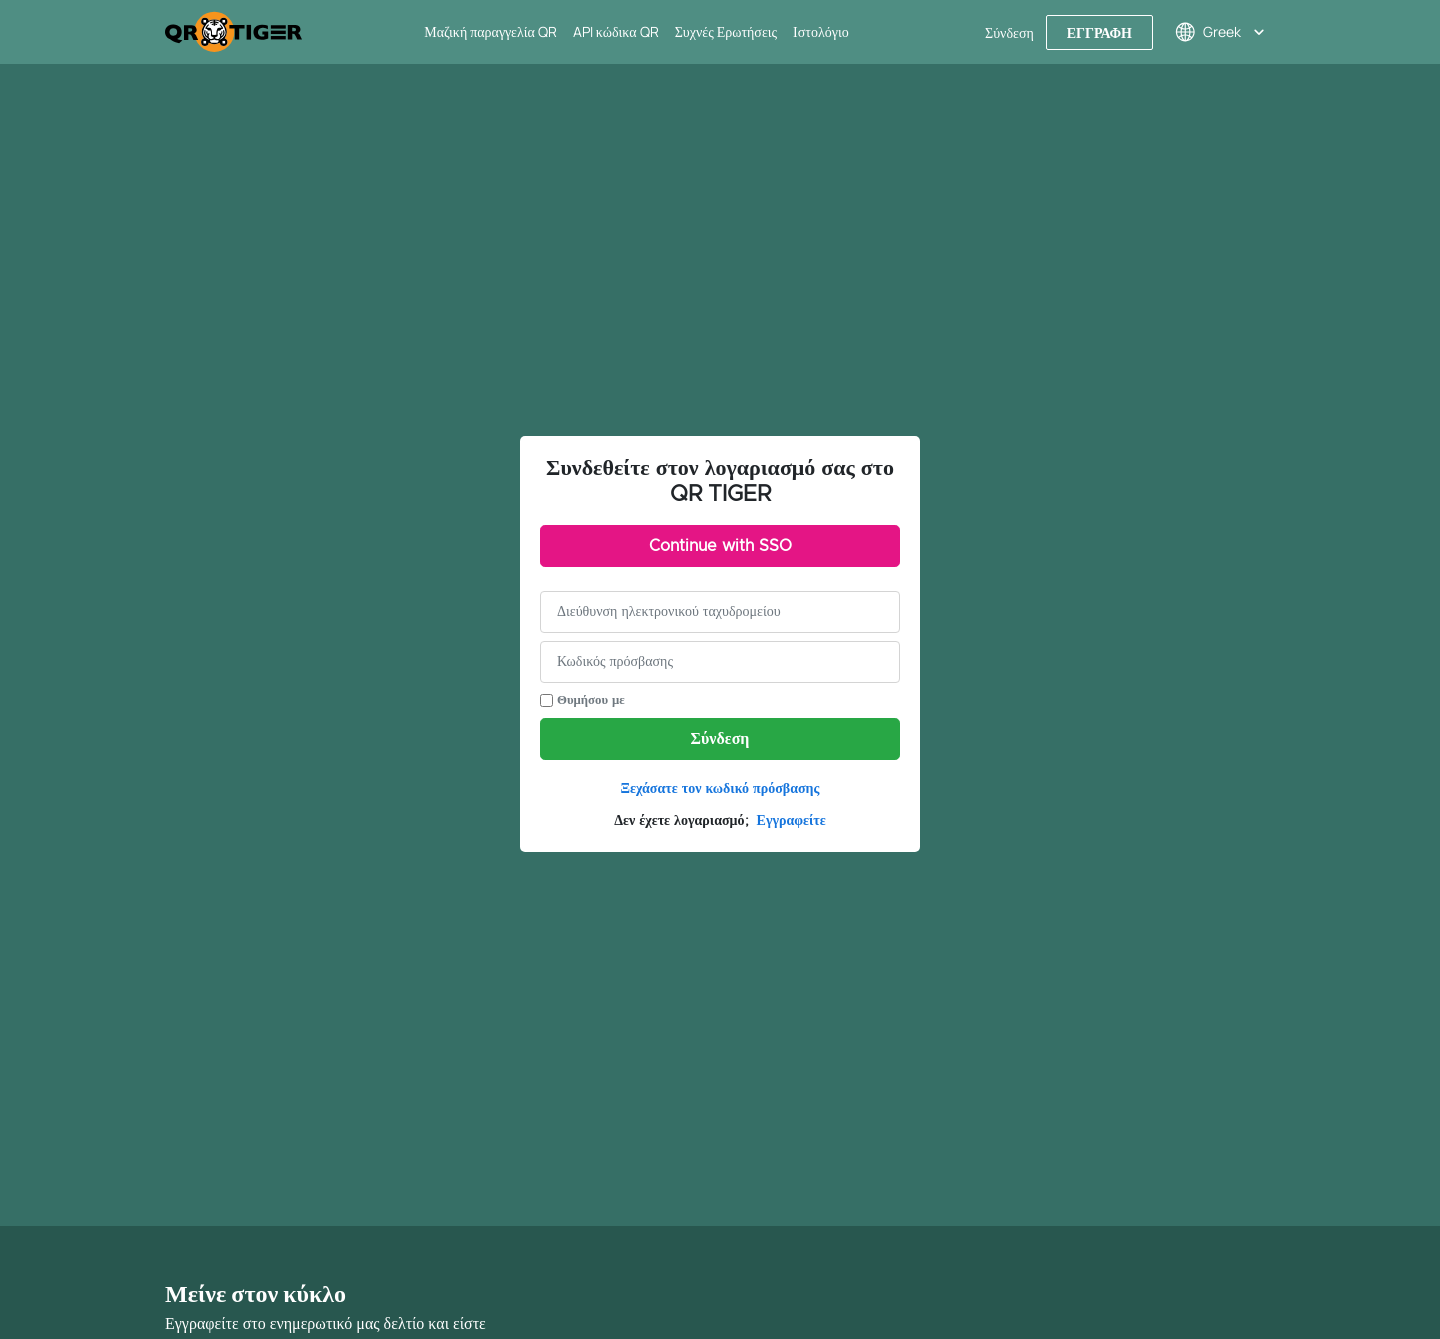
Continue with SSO (720, 546)
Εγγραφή (1099, 32)
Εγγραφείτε (791, 821)
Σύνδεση (720, 739)
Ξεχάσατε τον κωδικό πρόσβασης (720, 789)
